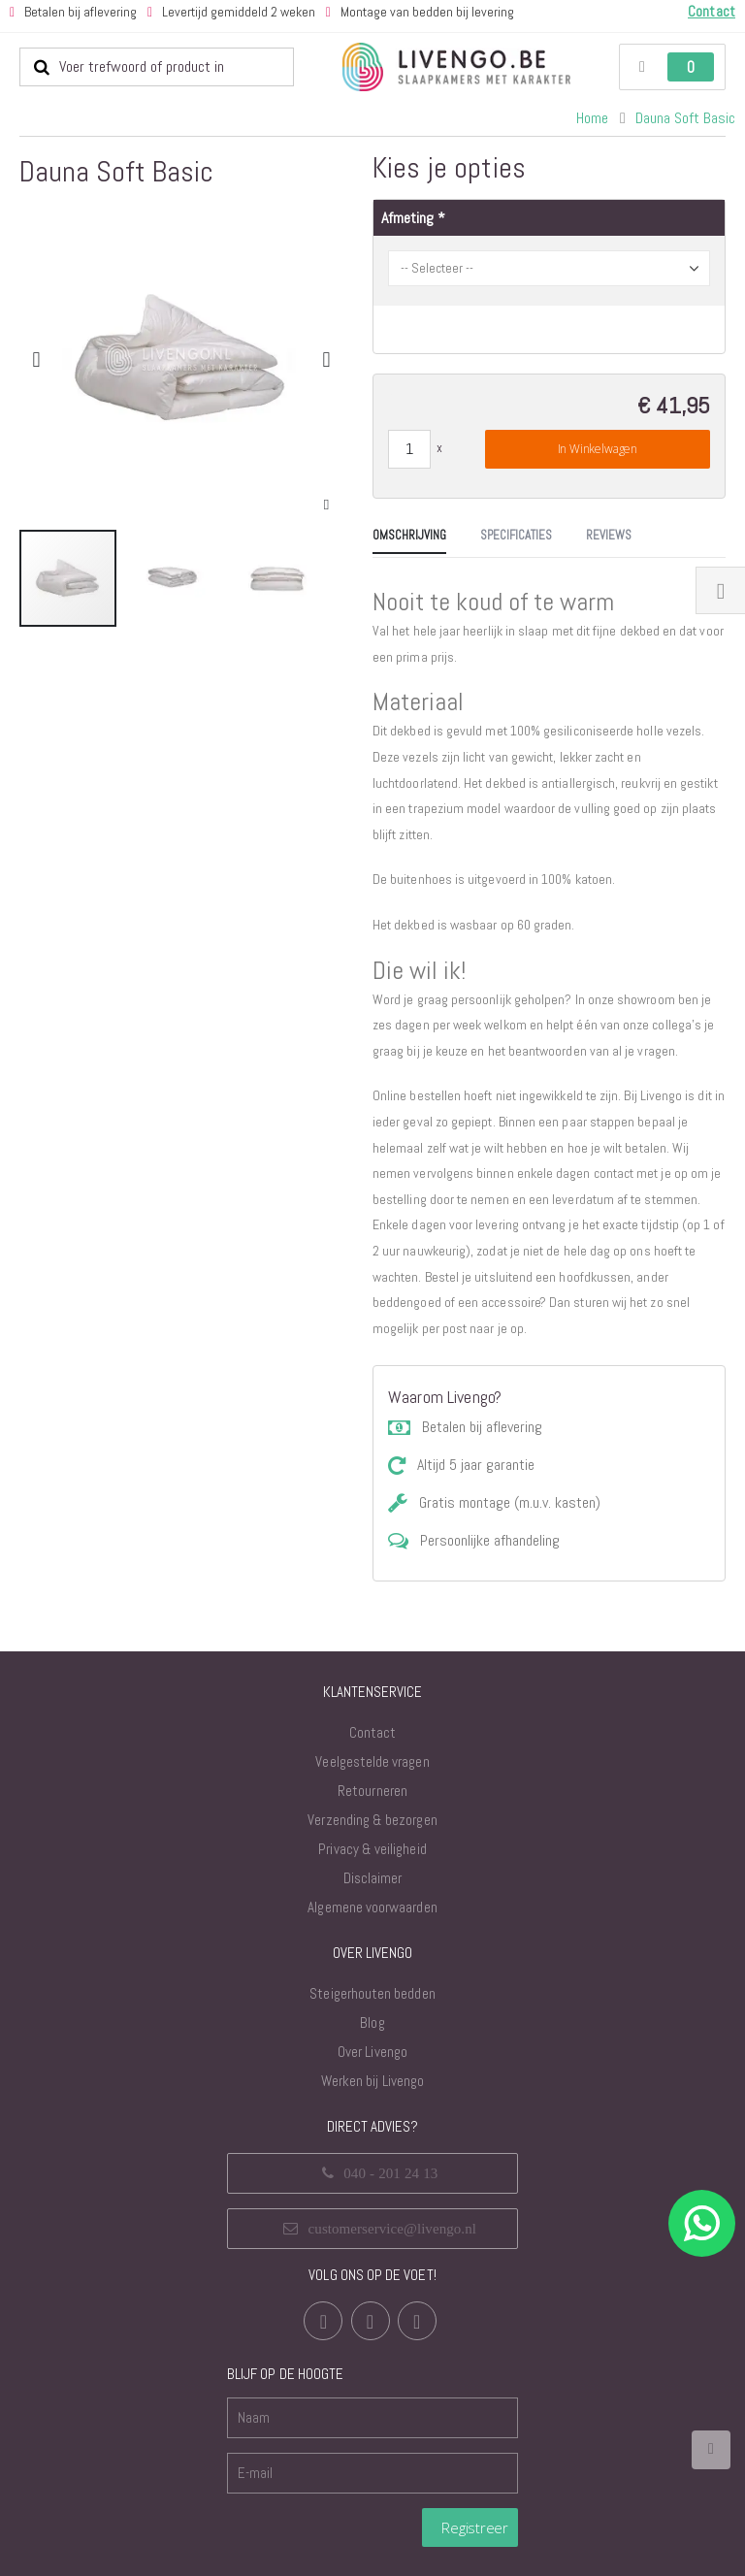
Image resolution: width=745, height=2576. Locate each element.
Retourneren (372, 1771)
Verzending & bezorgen (372, 1800)
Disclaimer (373, 1858)
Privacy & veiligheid (372, 1829)
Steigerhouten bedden (372, 1974)
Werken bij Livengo (372, 2061)
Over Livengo (372, 2032)
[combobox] (156, 67)
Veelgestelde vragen (372, 1742)
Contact (372, 1713)
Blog (372, 2003)
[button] (326, 505)
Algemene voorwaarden (372, 1887)
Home (592, 118)
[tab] (56, 707)
